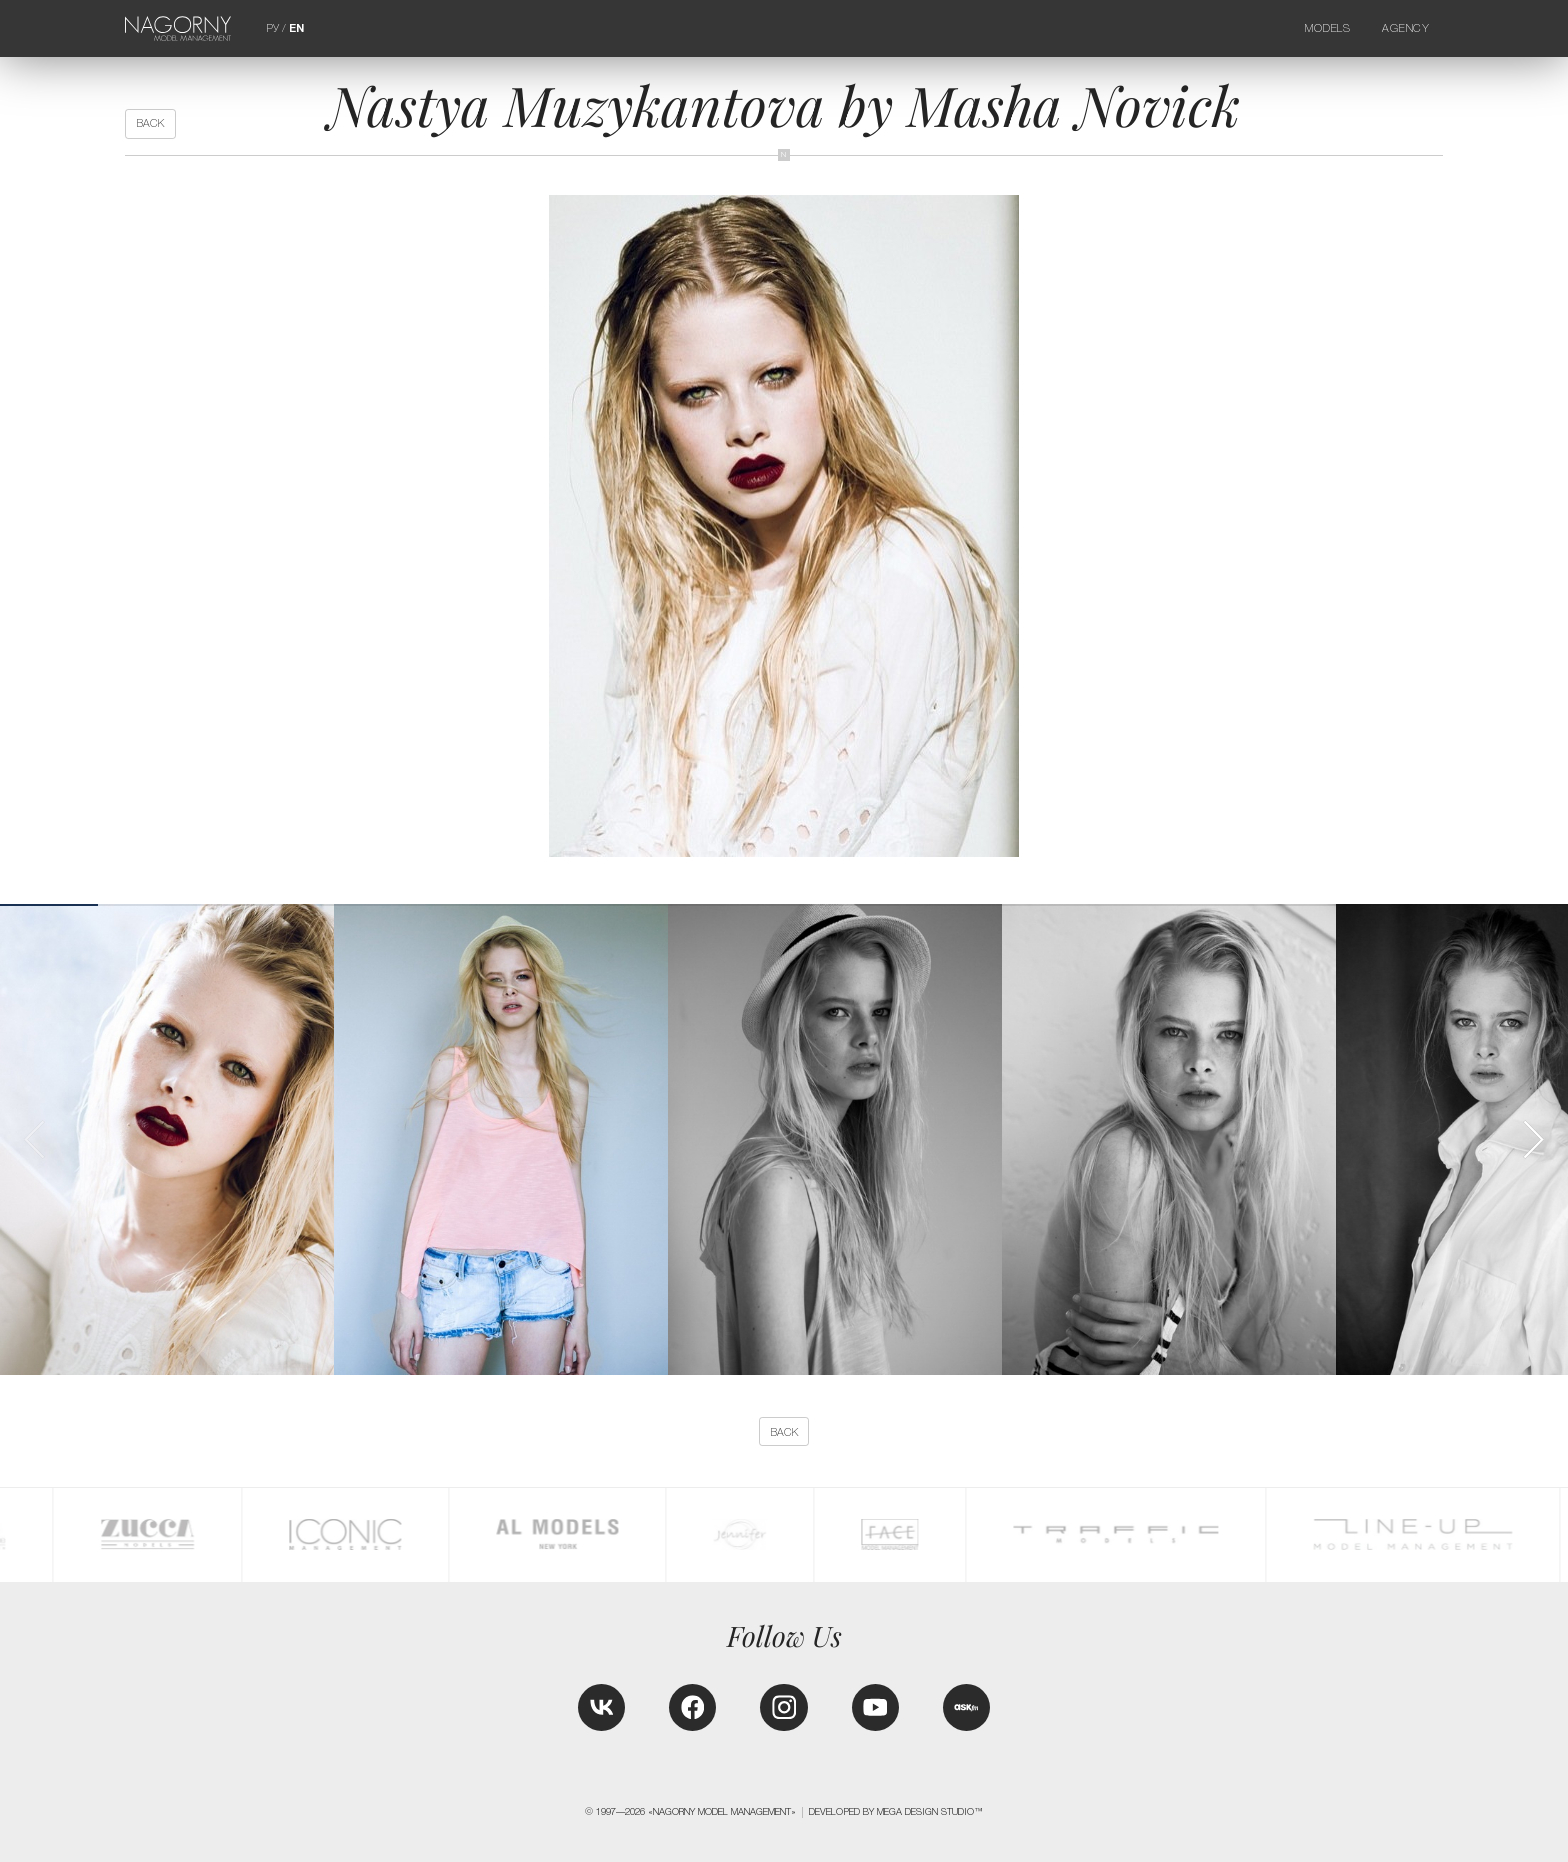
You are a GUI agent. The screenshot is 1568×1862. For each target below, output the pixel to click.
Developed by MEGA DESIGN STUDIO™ (896, 1812)
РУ (273, 28)
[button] (1533, 1139)
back (150, 123)
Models (1328, 28)
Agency (1406, 28)
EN (296, 28)
